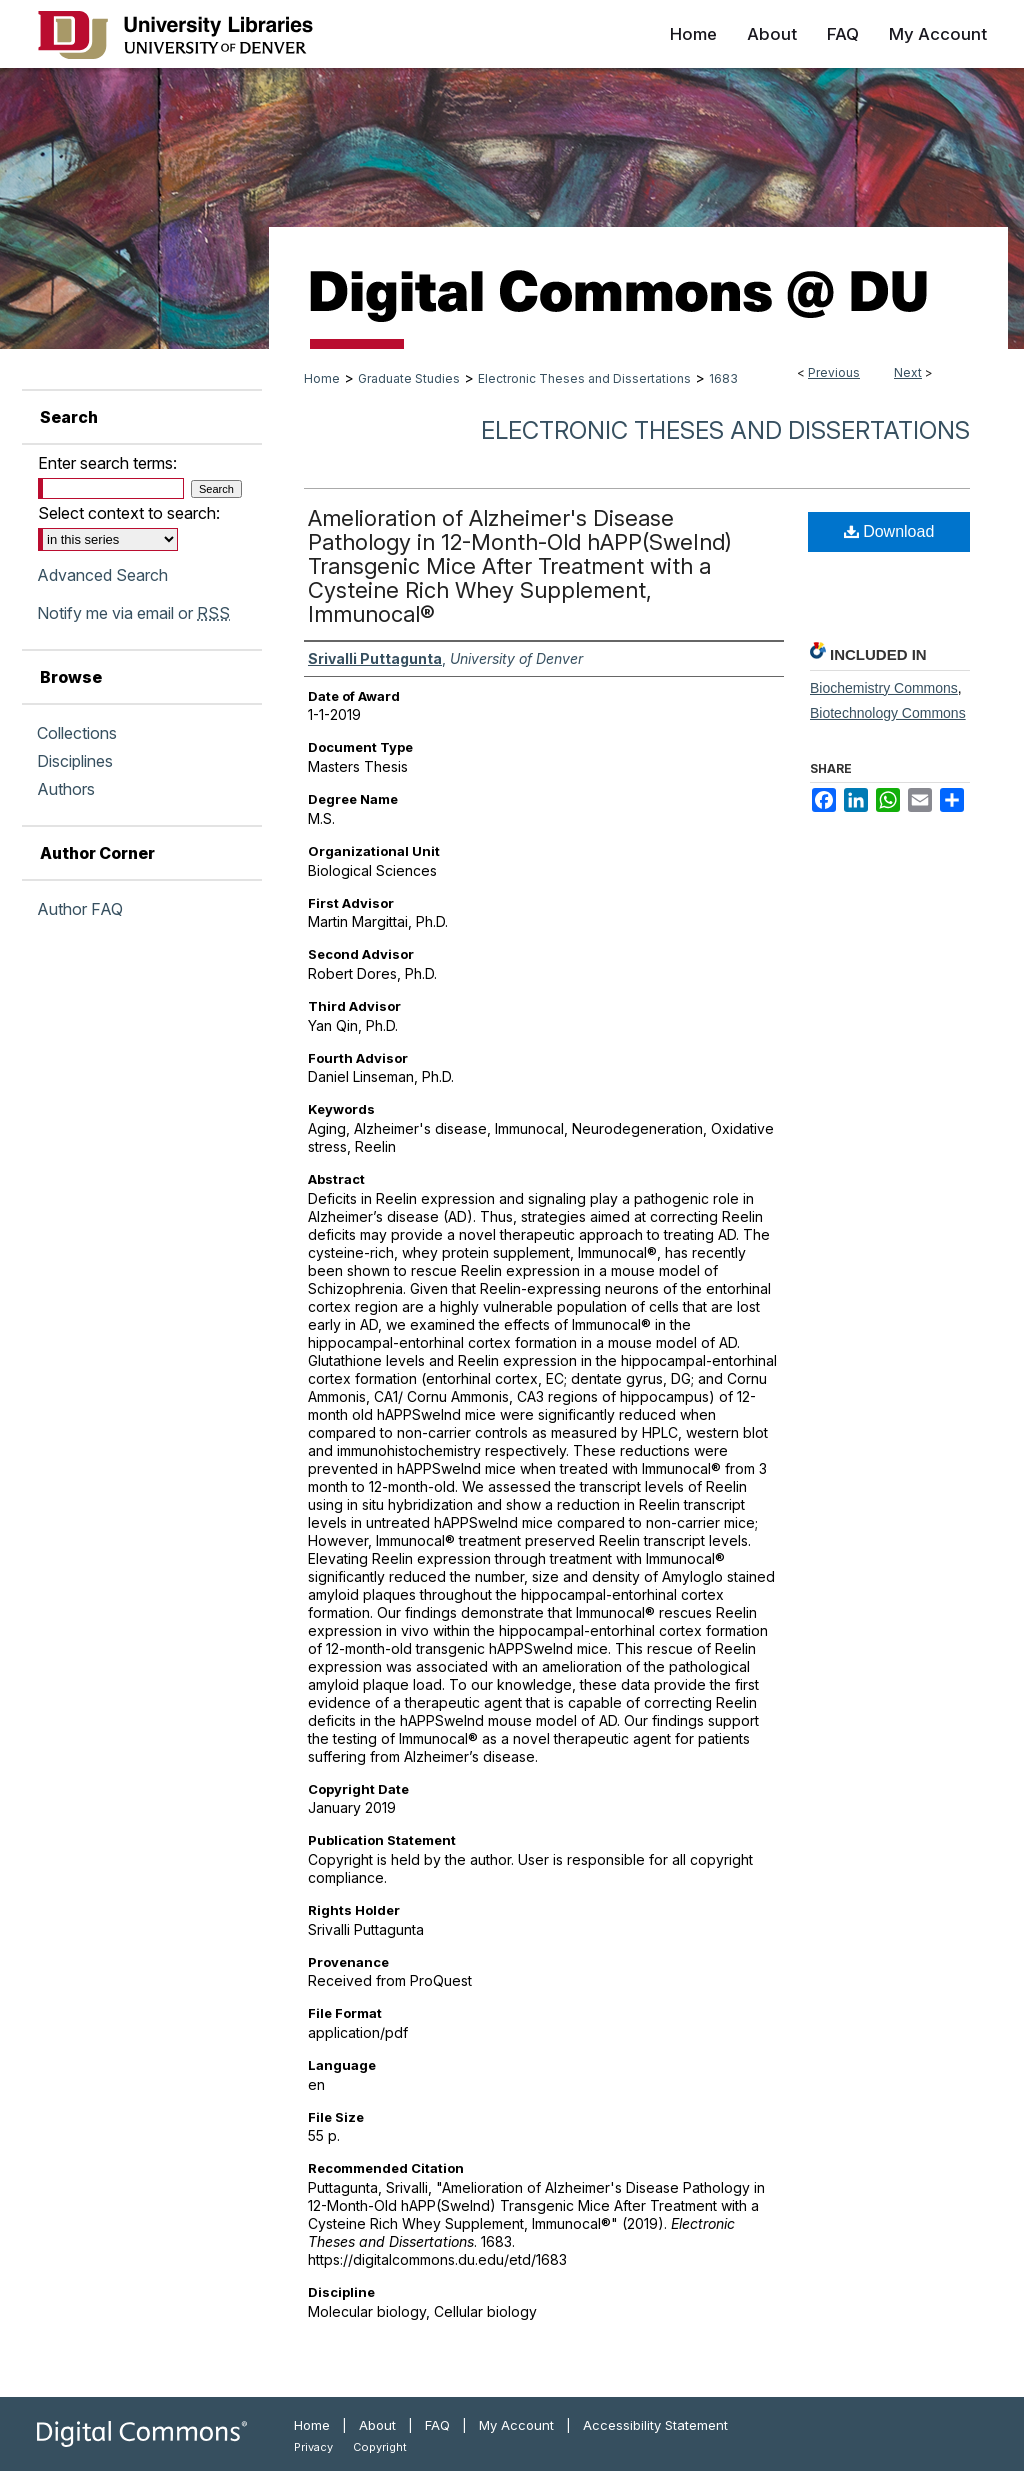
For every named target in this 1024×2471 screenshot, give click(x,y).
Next (908, 372)
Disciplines (75, 761)
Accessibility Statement (655, 2425)
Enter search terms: (107, 463)
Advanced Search (102, 575)
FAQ (437, 2425)
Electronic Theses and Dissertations (584, 378)
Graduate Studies (409, 378)
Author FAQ (80, 909)
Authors (66, 789)
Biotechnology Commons (888, 713)
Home (322, 378)
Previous (834, 372)
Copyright (380, 2447)
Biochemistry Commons (884, 688)
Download (889, 531)
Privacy (313, 2447)
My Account (516, 2425)
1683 (723, 378)
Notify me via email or (133, 613)
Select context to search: (129, 513)
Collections (77, 733)
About (377, 2425)
